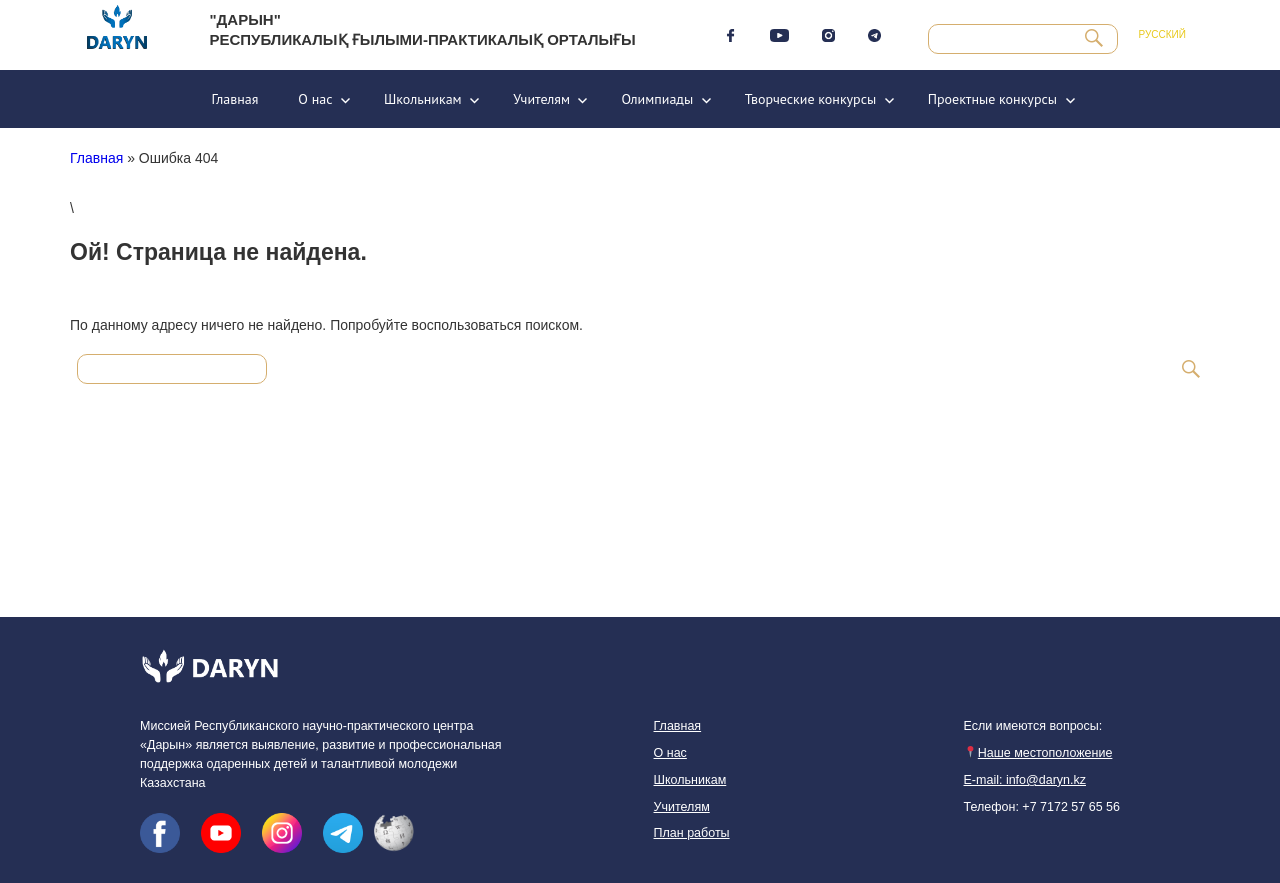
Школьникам (423, 99)
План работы (692, 833)
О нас (315, 99)
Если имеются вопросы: (1033, 726)
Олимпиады (657, 99)
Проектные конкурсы (992, 99)
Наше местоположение (1038, 753)
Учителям (541, 99)
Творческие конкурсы (811, 99)
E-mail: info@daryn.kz (1025, 780)
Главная (234, 99)
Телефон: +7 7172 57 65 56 (1042, 807)
